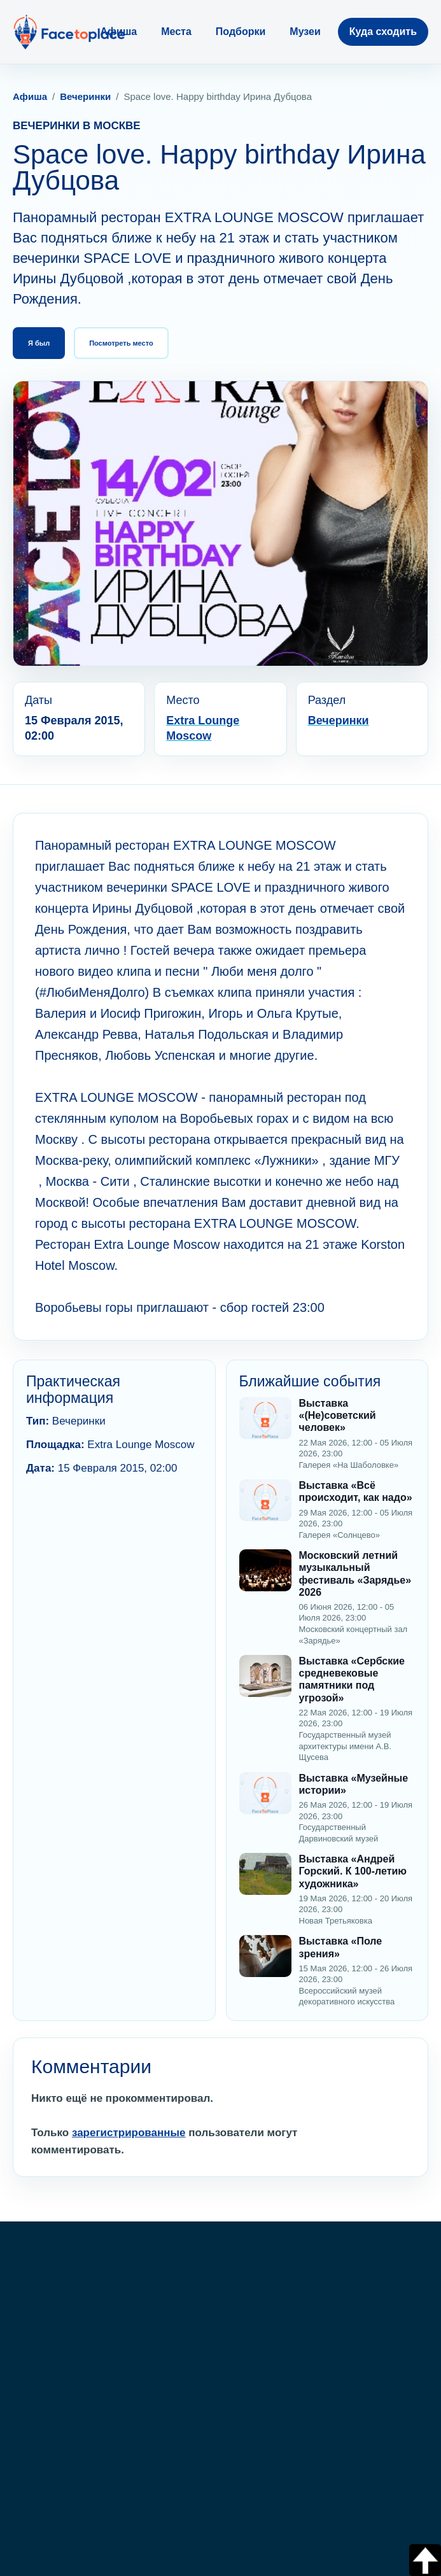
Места (176, 31)
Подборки (241, 31)
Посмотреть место (121, 343)
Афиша (119, 31)
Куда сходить (383, 31)
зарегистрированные (129, 2133)
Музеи (305, 31)
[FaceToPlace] (69, 31)
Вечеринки (85, 96)
